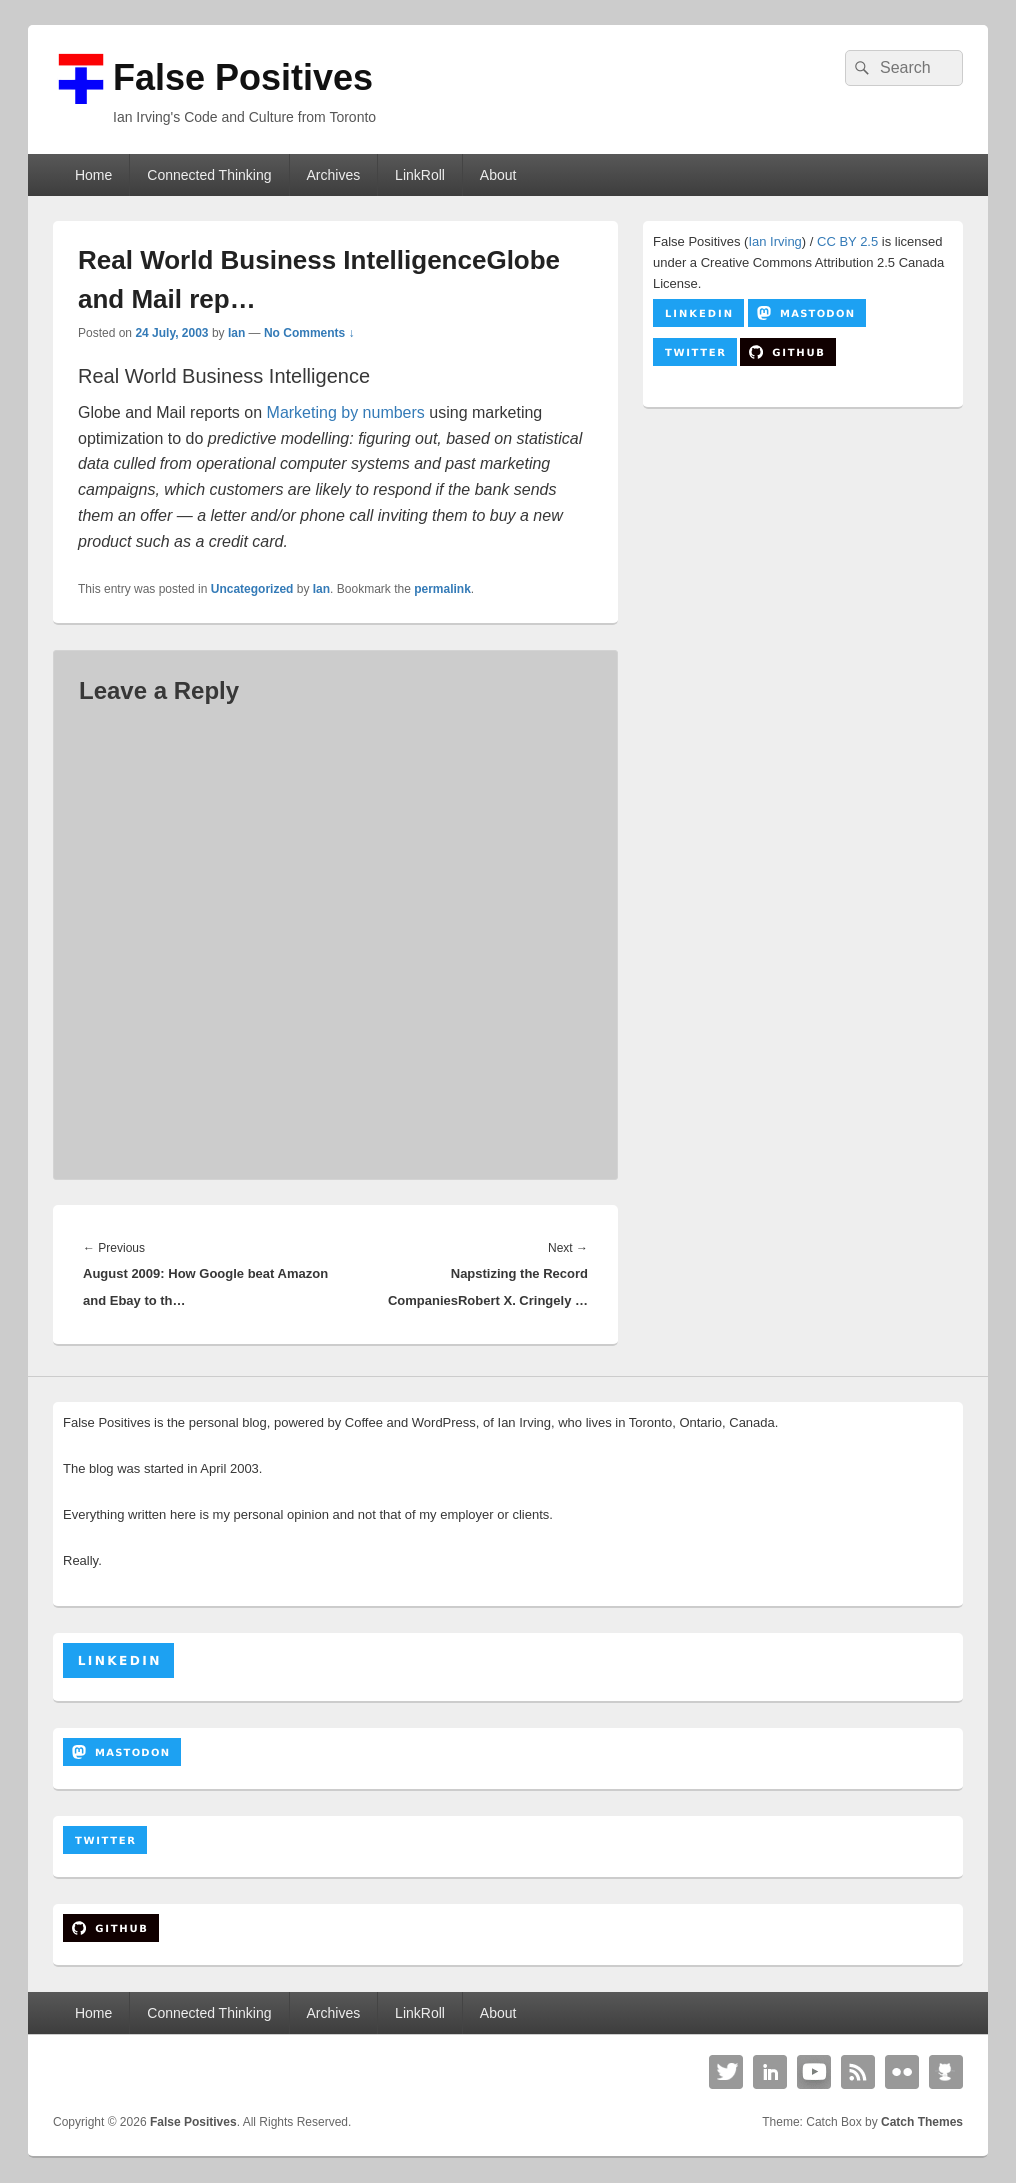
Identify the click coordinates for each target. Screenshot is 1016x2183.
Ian (236, 333)
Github (946, 2072)
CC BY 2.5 (847, 241)
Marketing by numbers (346, 412)
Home (93, 175)
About (498, 175)
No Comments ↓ (309, 333)
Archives (333, 175)
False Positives (243, 77)
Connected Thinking (209, 175)
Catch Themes (922, 2122)
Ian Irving (774, 241)
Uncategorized (252, 589)
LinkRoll (420, 175)
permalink (442, 589)
